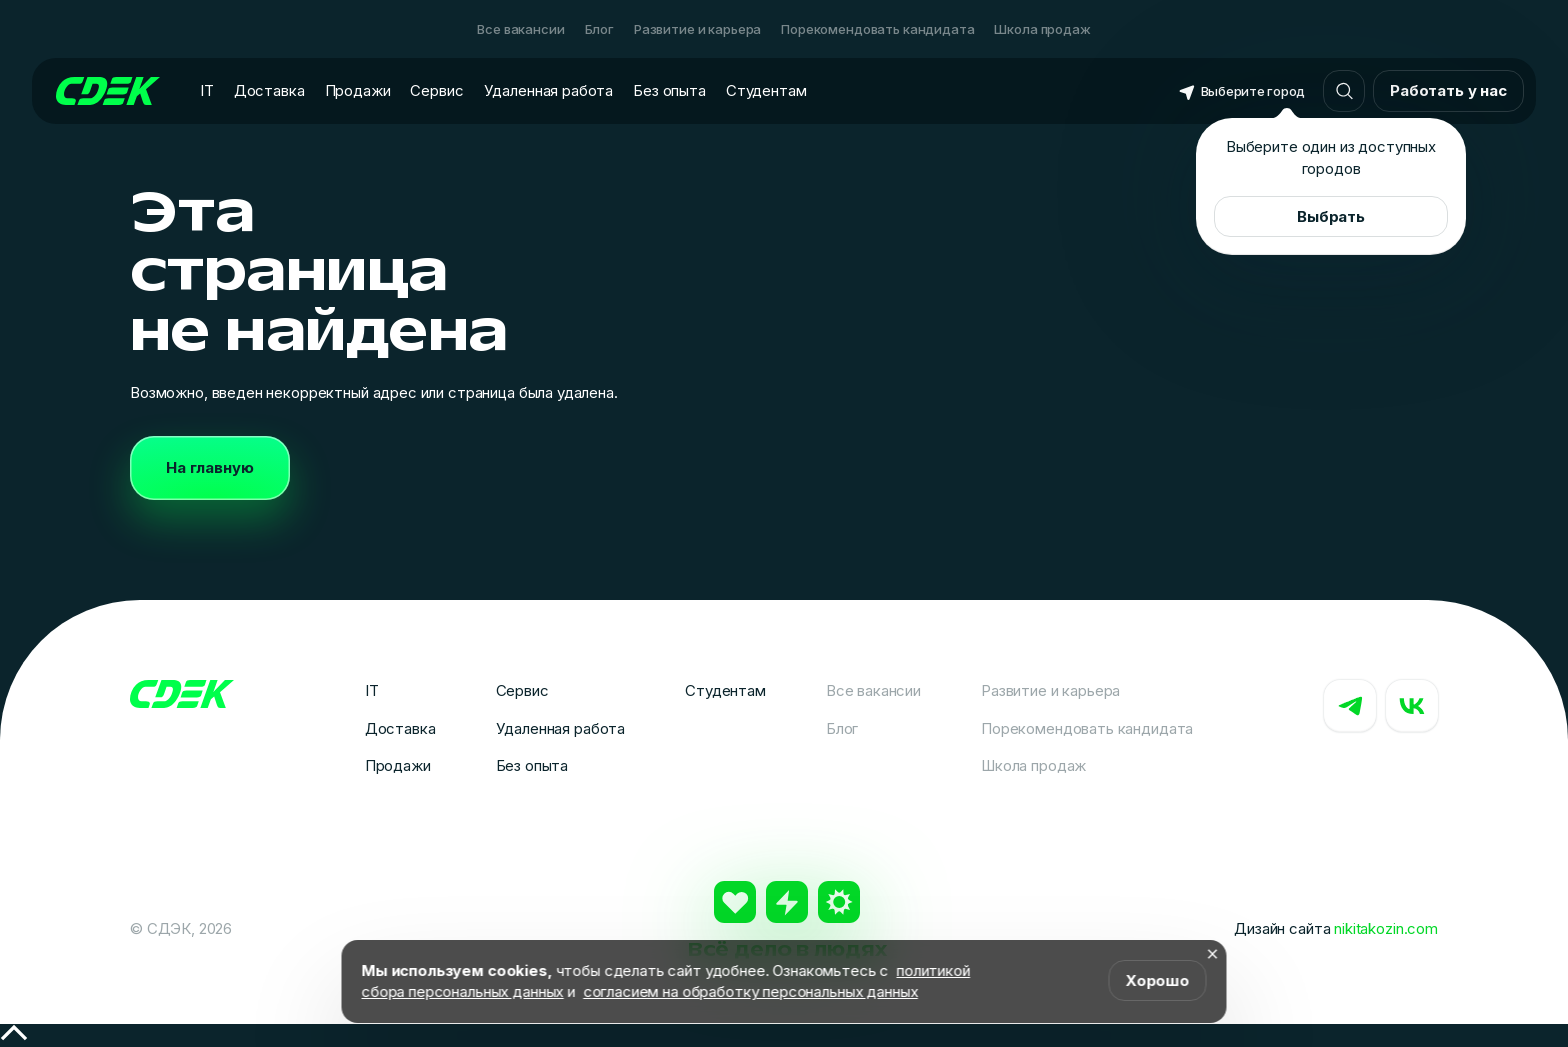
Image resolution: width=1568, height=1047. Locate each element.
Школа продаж (1042, 29)
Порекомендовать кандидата (877, 29)
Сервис (436, 90)
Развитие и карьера (697, 29)
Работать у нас (1448, 90)
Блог (599, 29)
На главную (210, 467)
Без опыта (669, 90)
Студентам (766, 90)
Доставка (269, 90)
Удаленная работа (549, 90)
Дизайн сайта (1336, 928)
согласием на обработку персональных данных (750, 991)
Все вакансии (520, 29)
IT (207, 90)
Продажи (358, 90)
